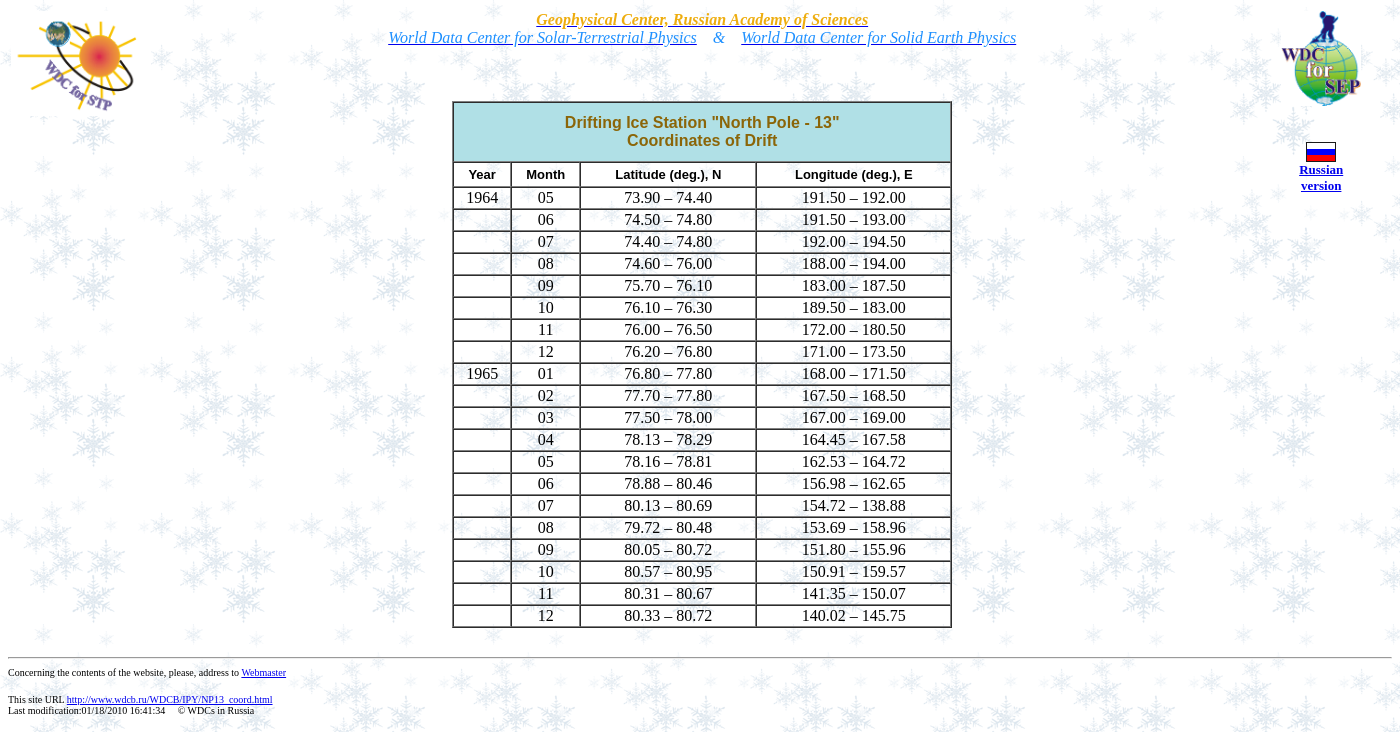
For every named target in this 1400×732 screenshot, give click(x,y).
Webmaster (263, 672)
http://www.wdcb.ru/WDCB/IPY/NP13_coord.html (170, 699)
